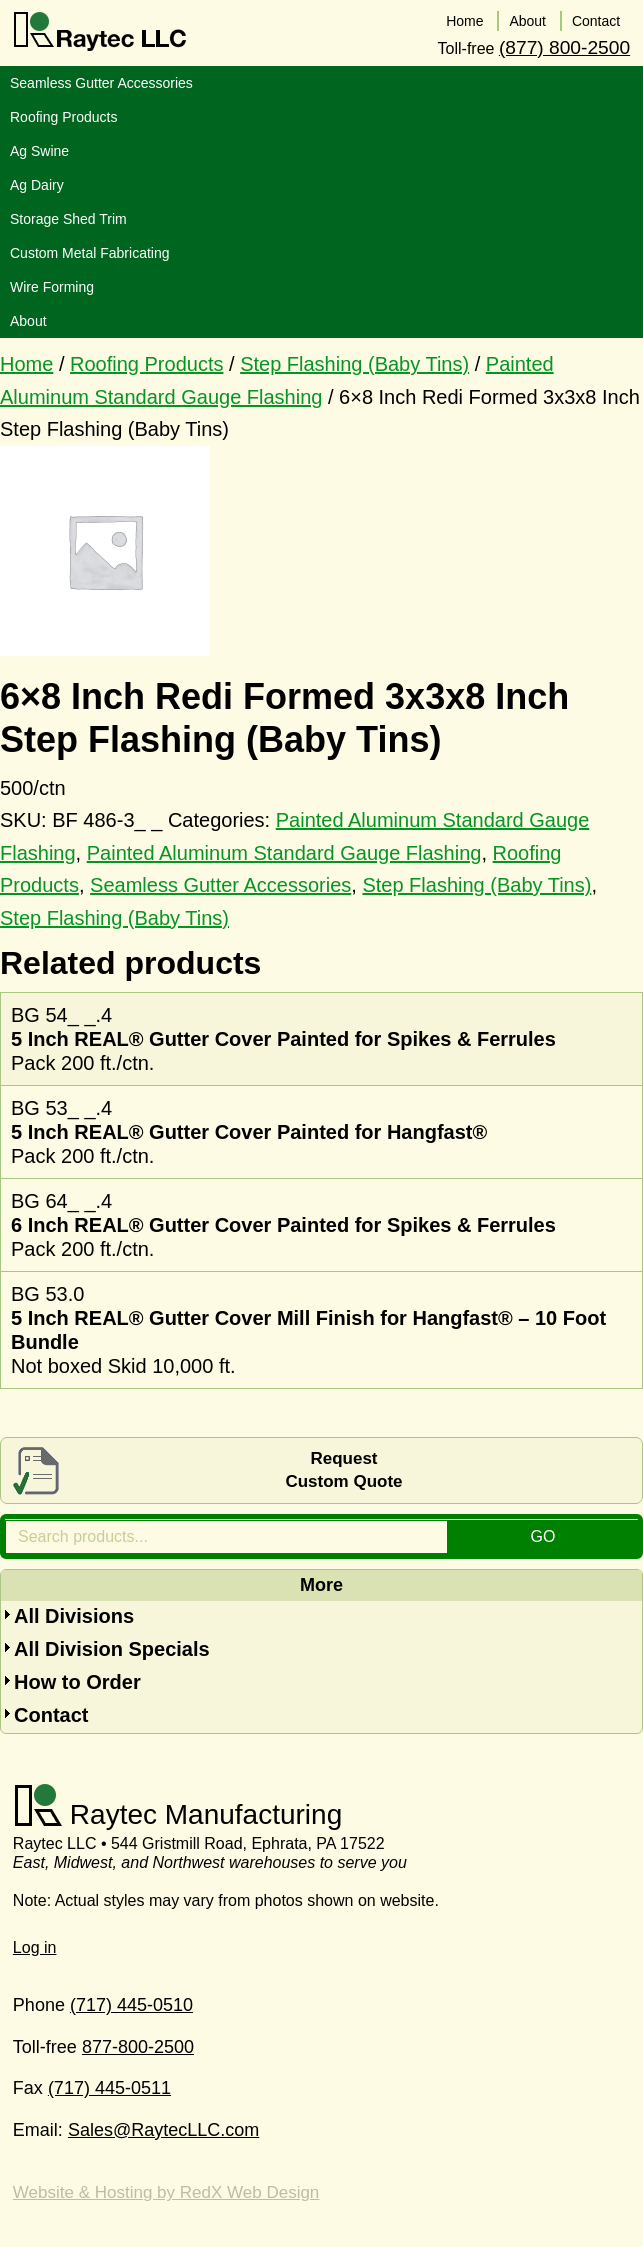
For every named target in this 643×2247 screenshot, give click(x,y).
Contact (51, 1715)
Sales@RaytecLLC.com (163, 2130)
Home (26, 364)
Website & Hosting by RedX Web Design (166, 2192)
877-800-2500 (138, 2047)
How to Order (77, 1682)
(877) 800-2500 (564, 47)
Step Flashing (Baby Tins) (354, 364)
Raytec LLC (100, 32)
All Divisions (74, 1616)
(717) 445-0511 (109, 2088)
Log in (35, 1947)
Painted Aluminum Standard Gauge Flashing (284, 853)
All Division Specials (112, 1649)
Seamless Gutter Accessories (220, 885)
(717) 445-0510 (131, 2005)
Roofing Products (146, 364)
